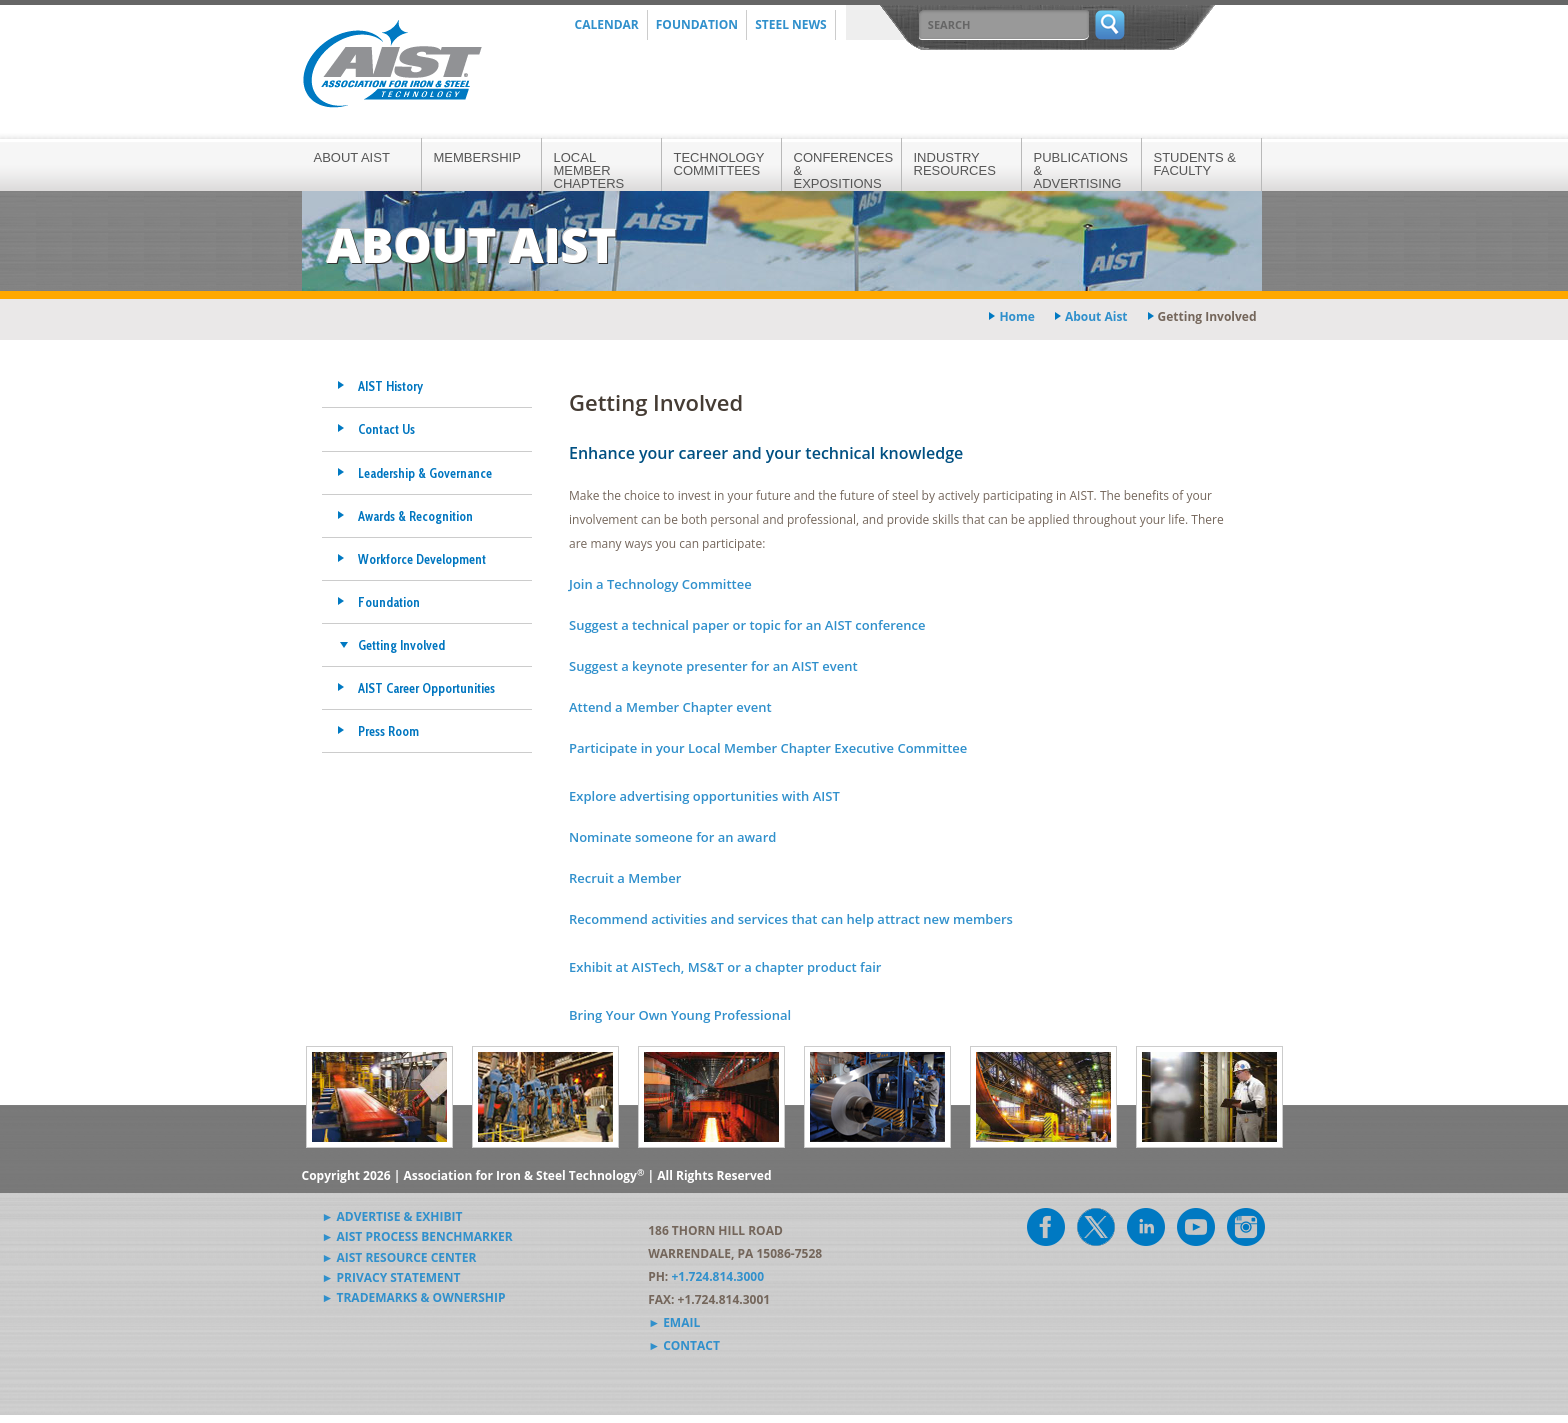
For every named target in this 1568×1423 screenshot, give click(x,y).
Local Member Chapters (589, 170)
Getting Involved (401, 645)
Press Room (388, 731)
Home (1016, 316)
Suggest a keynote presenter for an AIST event (713, 666)
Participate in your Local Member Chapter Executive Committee (768, 748)
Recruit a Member (625, 878)
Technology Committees (719, 164)
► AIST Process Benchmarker (417, 1236)
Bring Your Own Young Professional (680, 1015)
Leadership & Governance (425, 473)
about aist (1096, 316)
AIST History (390, 386)
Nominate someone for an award (672, 837)
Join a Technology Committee (660, 584)
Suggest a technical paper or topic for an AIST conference (747, 625)
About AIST (352, 157)
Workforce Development (422, 559)
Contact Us (386, 429)
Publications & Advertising (1081, 170)
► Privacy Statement (391, 1277)
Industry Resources (955, 164)
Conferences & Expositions (844, 170)
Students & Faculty (1195, 164)
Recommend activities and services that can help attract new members (791, 919)
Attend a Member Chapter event (670, 707)
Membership (477, 157)
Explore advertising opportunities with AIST (704, 796)
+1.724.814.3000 (717, 1276)
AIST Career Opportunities (426, 688)
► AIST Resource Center (399, 1257)
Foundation (697, 24)
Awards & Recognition (415, 516)
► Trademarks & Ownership (414, 1297)
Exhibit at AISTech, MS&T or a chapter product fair (725, 967)
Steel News (791, 24)
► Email (674, 1322)
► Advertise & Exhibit (392, 1216)
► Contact (684, 1345)
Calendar (607, 24)
